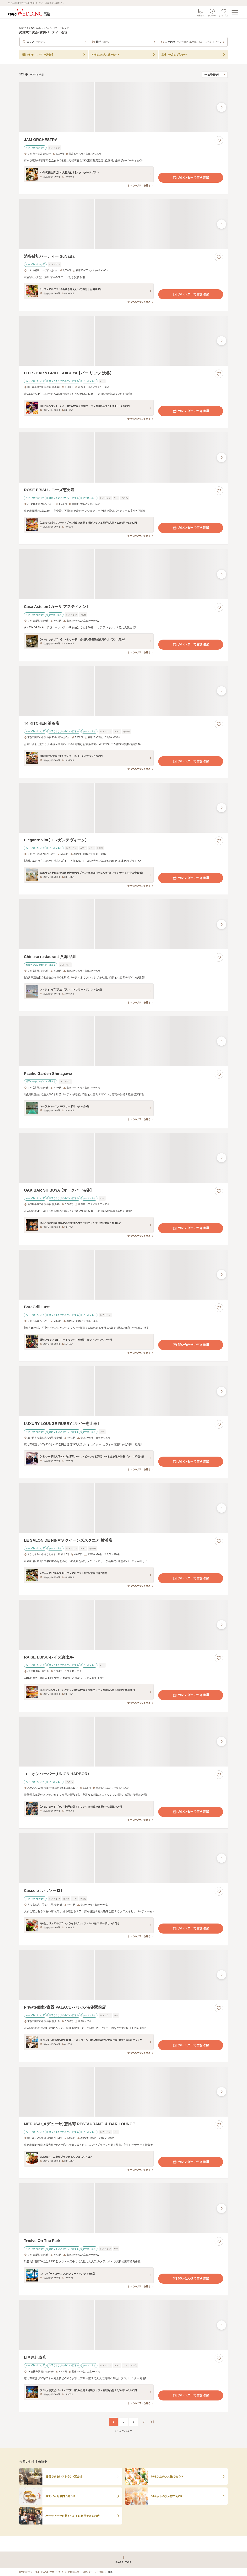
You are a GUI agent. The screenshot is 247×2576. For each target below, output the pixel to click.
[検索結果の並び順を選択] (215, 75)
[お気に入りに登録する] (219, 140)
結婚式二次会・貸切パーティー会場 (86, 2572)
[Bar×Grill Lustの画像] (123, 1275)
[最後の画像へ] (221, 107)
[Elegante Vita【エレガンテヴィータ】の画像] (123, 808)
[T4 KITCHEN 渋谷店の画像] (123, 691)
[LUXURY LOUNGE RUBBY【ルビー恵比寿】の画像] (123, 1391)
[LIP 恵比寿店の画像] (123, 2325)
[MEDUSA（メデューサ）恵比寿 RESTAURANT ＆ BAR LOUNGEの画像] (123, 2092)
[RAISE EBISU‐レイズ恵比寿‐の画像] (123, 1625)
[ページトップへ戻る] (123, 2560)
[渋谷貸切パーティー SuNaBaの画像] (123, 224)
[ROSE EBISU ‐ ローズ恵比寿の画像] (123, 457)
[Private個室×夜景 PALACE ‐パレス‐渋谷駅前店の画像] (123, 1975)
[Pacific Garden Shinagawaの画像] (123, 1041)
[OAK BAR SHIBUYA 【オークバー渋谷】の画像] (123, 1158)
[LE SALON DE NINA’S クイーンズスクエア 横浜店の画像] (123, 1508)
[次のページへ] (143, 2422)
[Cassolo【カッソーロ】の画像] (123, 1858)
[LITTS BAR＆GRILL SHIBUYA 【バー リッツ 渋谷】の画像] (123, 341)
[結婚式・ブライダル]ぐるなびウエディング (41, 2572)
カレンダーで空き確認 (191, 177)
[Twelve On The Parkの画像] (123, 2208)
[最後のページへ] (152, 2422)
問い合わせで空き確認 (191, 1345)
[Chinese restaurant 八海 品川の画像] (123, 924)
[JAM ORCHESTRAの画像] (123, 107)
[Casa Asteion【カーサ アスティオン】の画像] (123, 574)
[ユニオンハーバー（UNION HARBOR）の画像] (123, 1742)
